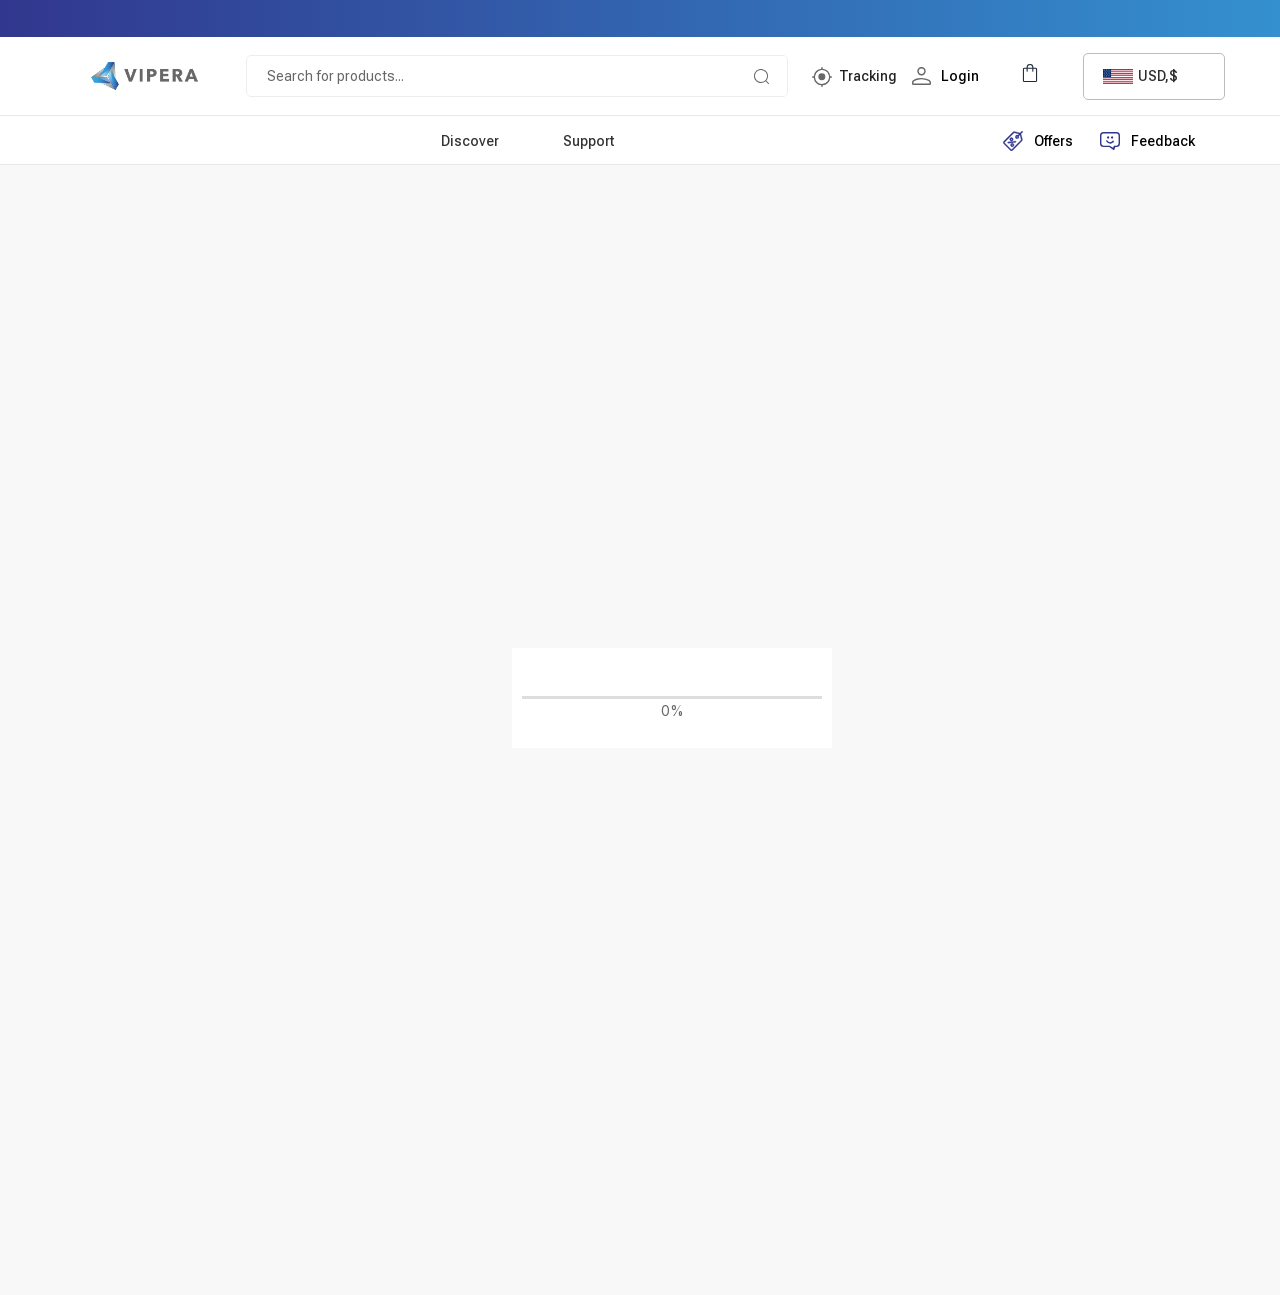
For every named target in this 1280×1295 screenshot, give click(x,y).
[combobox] (1154, 76)
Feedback (1147, 141)
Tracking (868, 76)
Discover (470, 141)
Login (948, 76)
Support (588, 141)
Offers (1038, 141)
